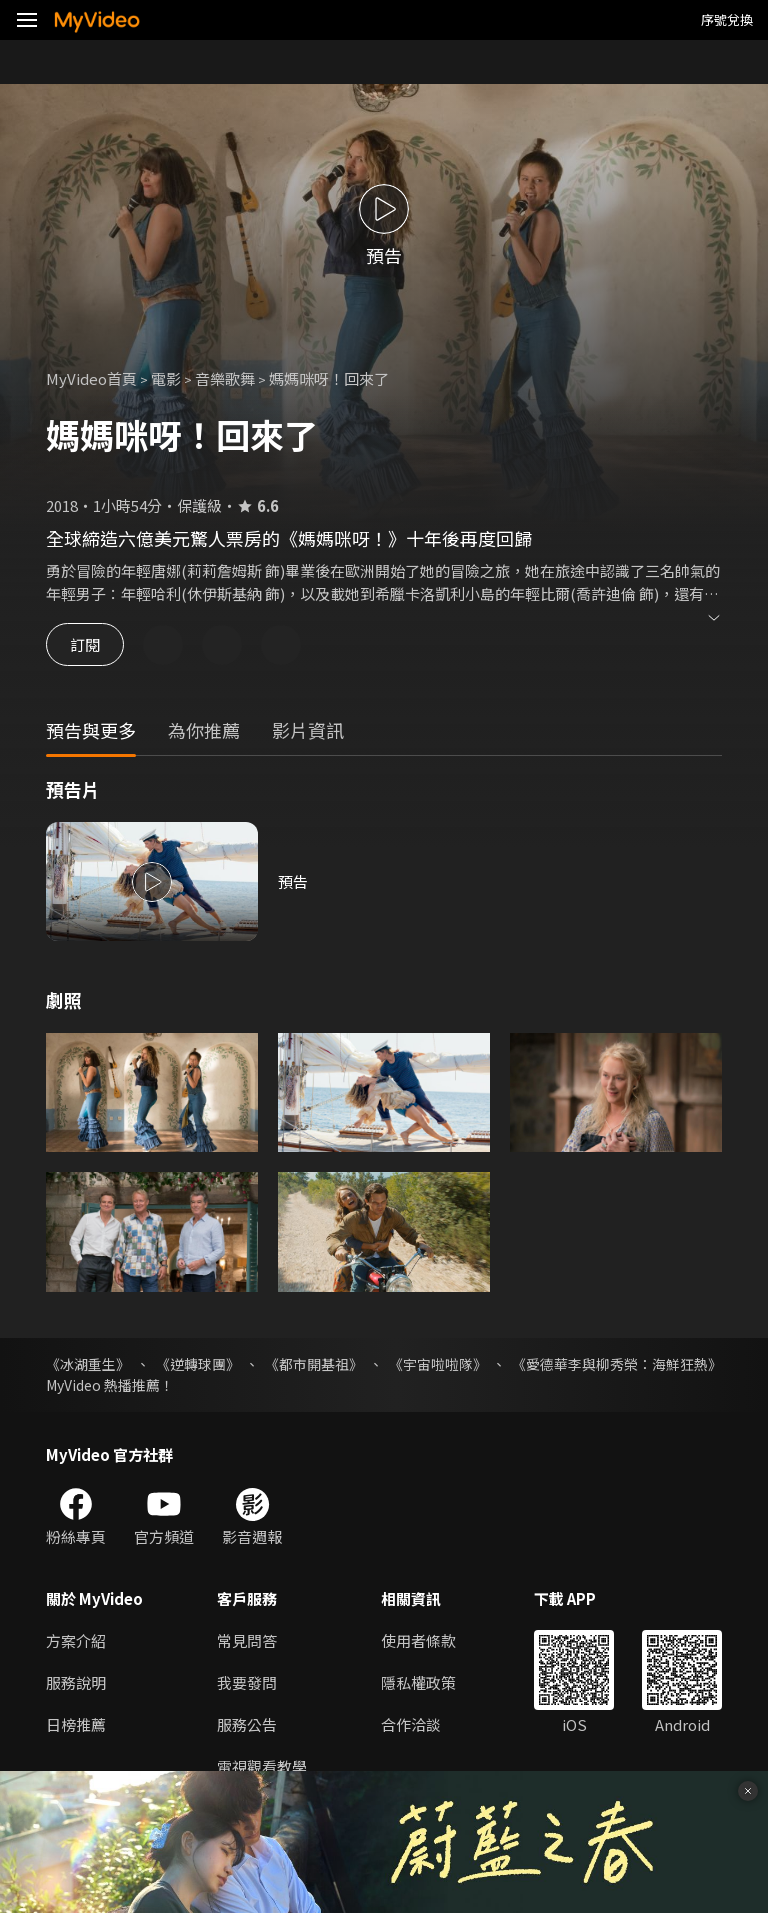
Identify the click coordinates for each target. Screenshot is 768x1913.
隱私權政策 (418, 1682)
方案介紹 (76, 1640)
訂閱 (86, 644)
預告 (293, 881)
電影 (166, 378)
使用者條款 (418, 1640)
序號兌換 (727, 19)
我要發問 (247, 1682)
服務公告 (247, 1724)
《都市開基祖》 (314, 1364)
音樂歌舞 (225, 378)
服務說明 (76, 1682)
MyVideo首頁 (91, 378)
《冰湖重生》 (88, 1364)
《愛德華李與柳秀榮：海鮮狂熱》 (617, 1364)
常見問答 (247, 1640)
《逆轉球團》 (198, 1364)
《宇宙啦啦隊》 (438, 1364)
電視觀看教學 (262, 1766)
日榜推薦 (76, 1724)
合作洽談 (411, 1724)
